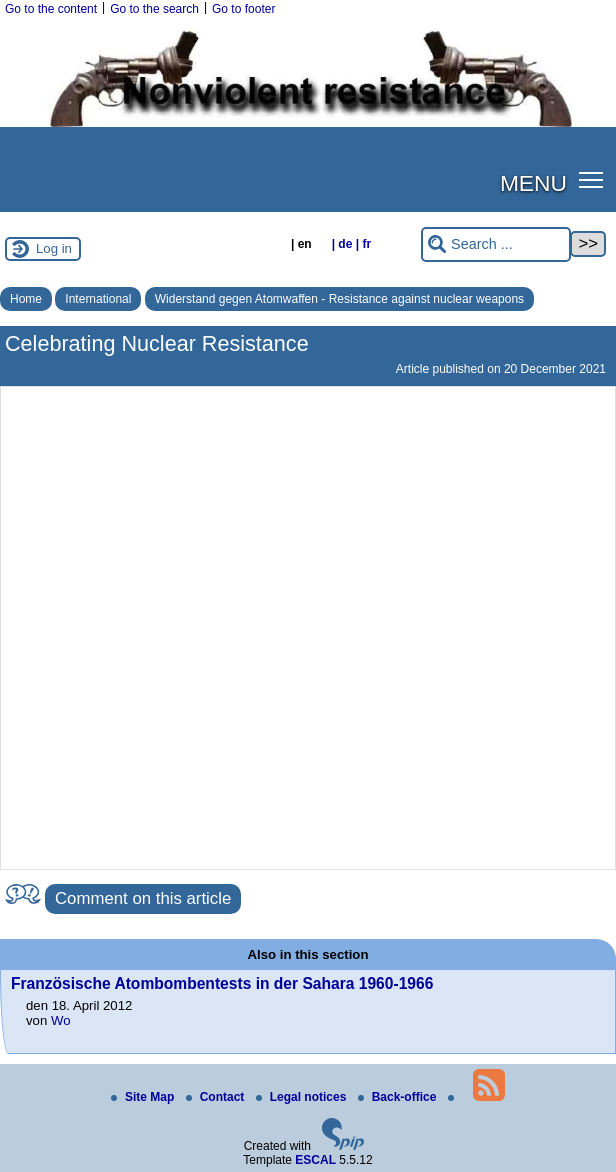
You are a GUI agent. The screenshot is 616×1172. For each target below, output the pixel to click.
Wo (61, 1020)
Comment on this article (143, 898)
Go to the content (51, 9)
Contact (217, 1097)
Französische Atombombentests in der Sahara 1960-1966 (222, 983)
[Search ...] (496, 244)
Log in (54, 248)
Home (26, 299)
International (98, 299)
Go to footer (243, 9)
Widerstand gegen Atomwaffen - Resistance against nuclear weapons (339, 299)
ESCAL (315, 1160)
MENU (533, 183)
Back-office (399, 1097)
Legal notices (303, 1097)
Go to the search (154, 9)
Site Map (144, 1097)
